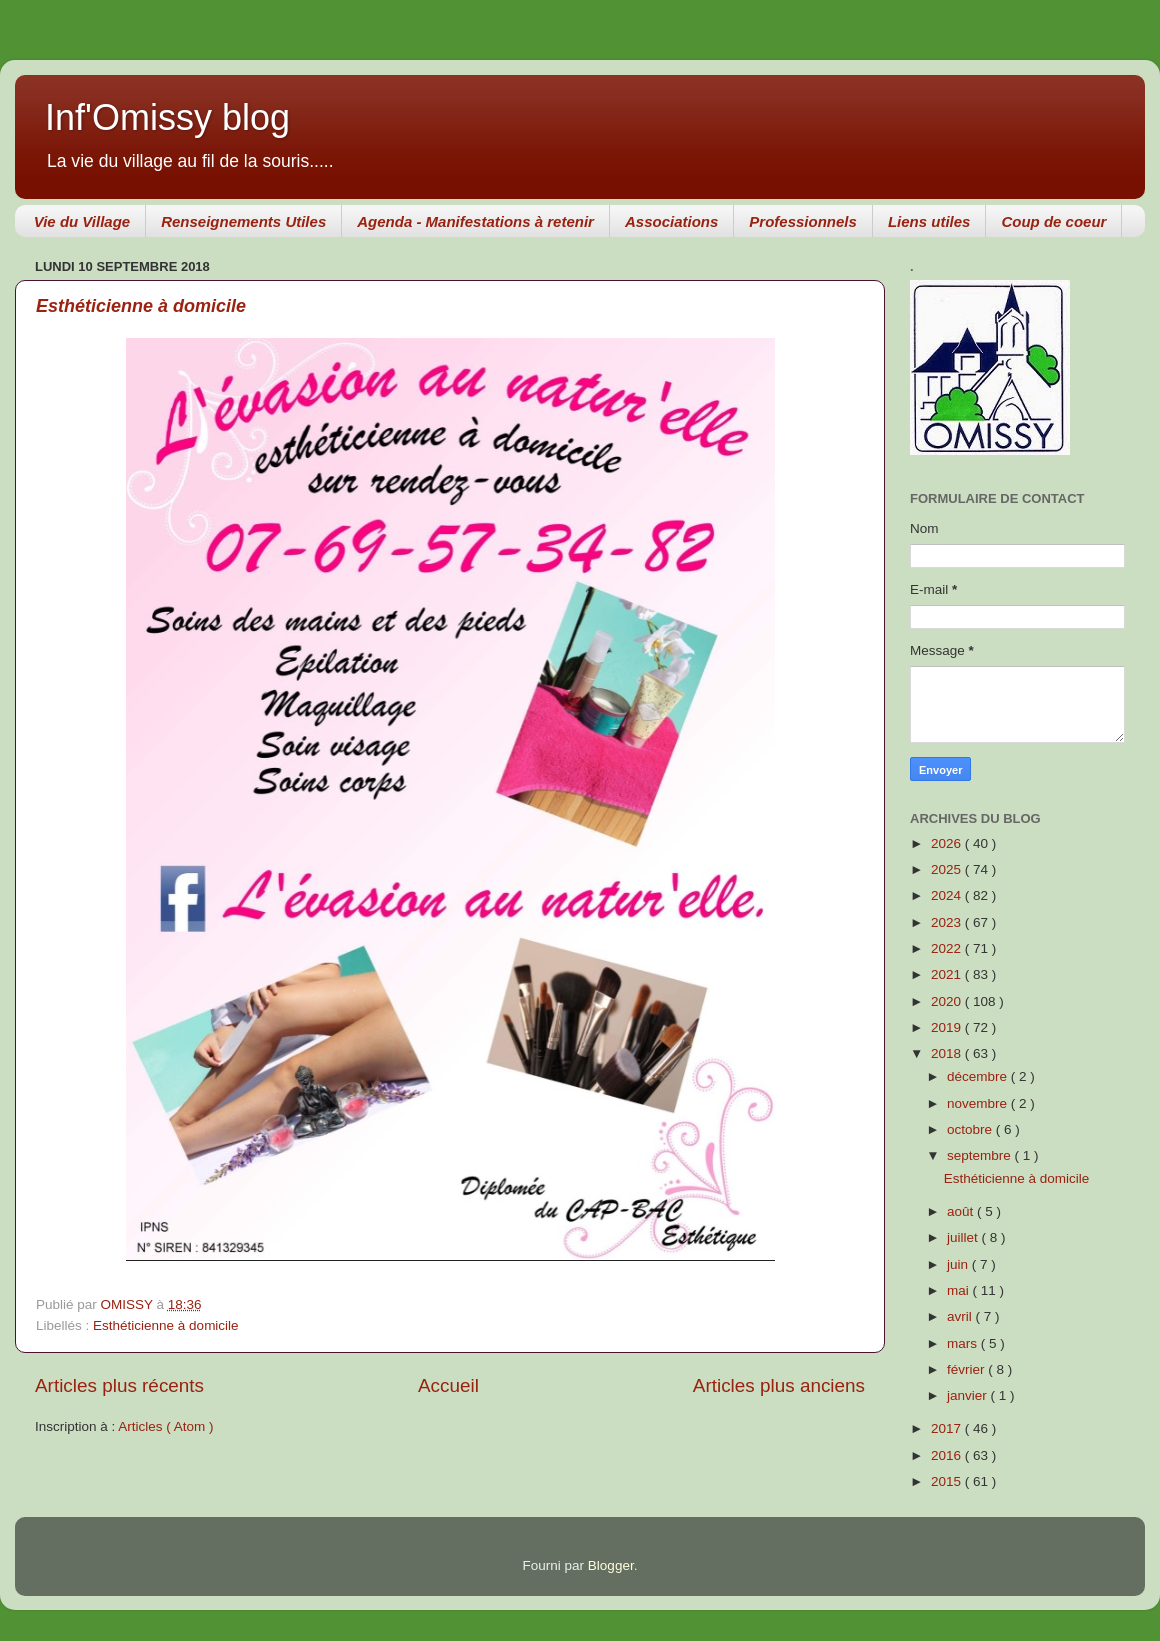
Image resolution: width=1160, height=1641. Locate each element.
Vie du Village (82, 221)
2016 (948, 1455)
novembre (979, 1103)
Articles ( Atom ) (165, 1426)
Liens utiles (929, 221)
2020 (948, 1001)
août (962, 1211)
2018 (948, 1053)
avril (961, 1316)
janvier (969, 1395)
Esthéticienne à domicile (141, 306)
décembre (979, 1076)
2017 (948, 1428)
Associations (671, 221)
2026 (948, 843)
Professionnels (803, 221)
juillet (964, 1237)
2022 (948, 948)
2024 (948, 895)
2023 (948, 922)
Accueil (448, 1385)
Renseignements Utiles (243, 221)
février (967, 1369)
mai (960, 1290)
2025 (948, 869)
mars (964, 1343)
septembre (981, 1155)
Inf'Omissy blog (167, 117)
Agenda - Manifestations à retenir (475, 221)
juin (959, 1264)
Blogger (611, 1565)
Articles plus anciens (779, 1385)
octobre (971, 1129)
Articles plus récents (119, 1385)
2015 (948, 1481)
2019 (948, 1027)
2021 (948, 974)
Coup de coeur (1053, 221)
